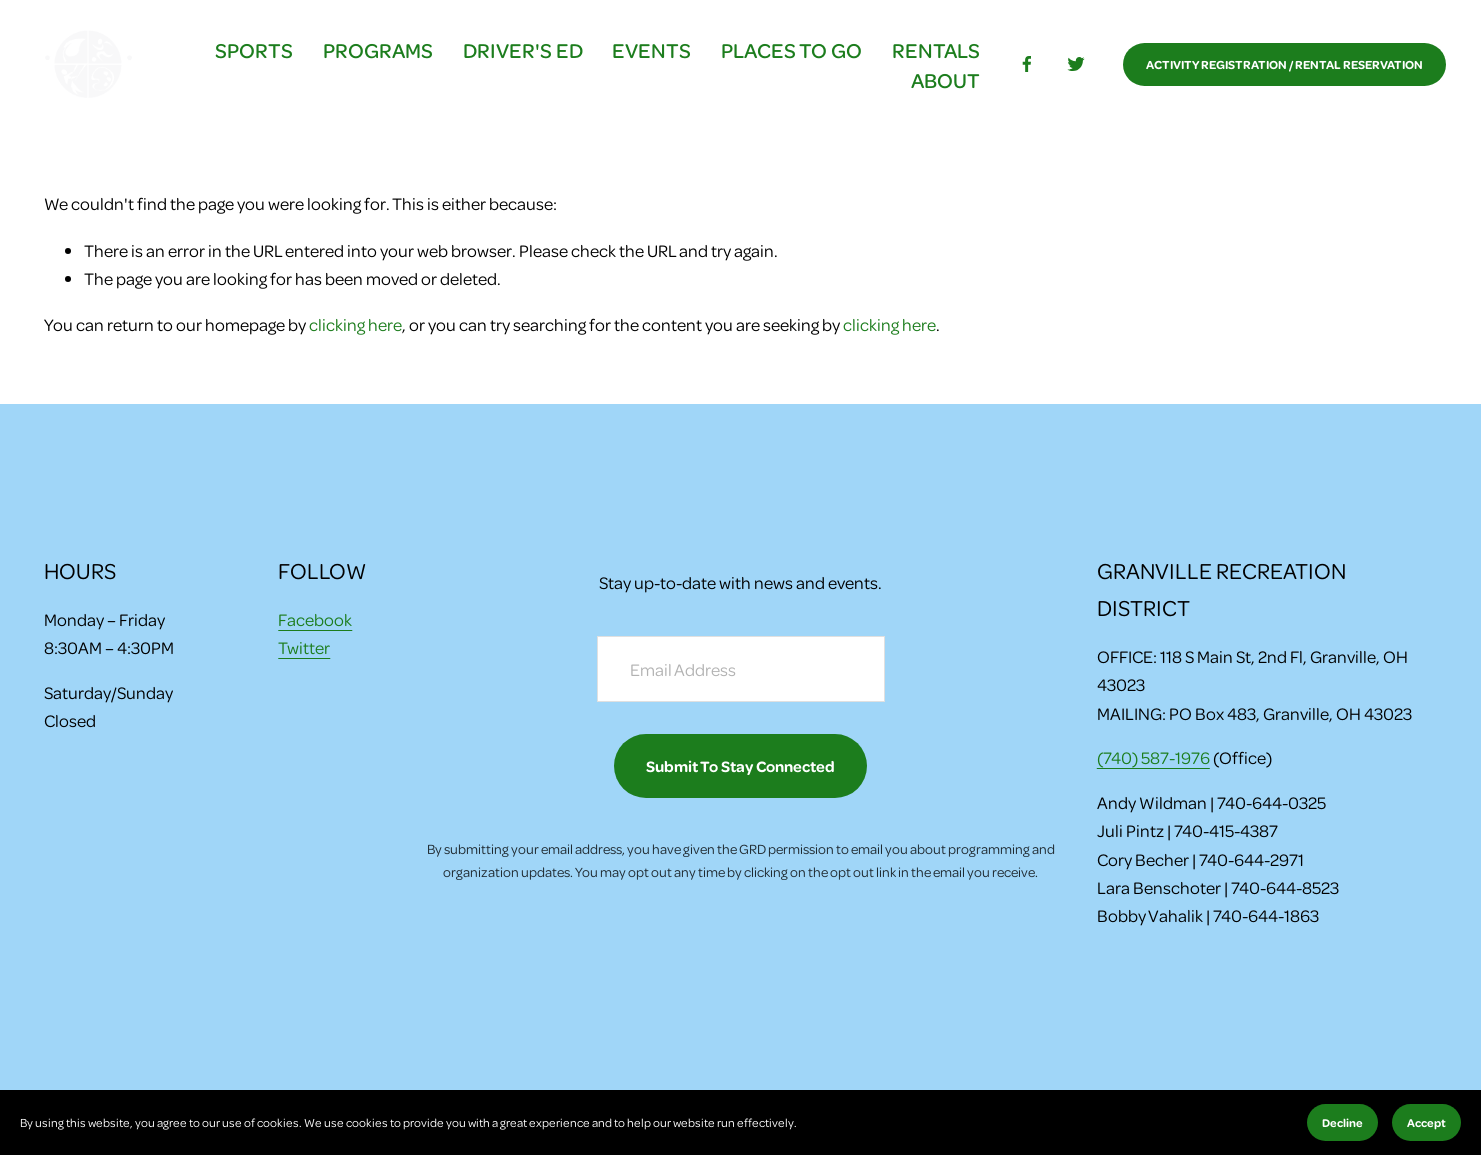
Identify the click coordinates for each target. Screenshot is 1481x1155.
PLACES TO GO (789, 51)
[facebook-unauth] (1024, 67)
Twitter (304, 648)
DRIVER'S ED (520, 51)
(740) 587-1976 (1153, 757)
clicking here (355, 329)
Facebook (315, 619)
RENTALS (933, 51)
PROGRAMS (376, 51)
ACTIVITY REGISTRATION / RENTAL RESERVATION (1282, 67)
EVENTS (649, 51)
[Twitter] (1074, 67)
